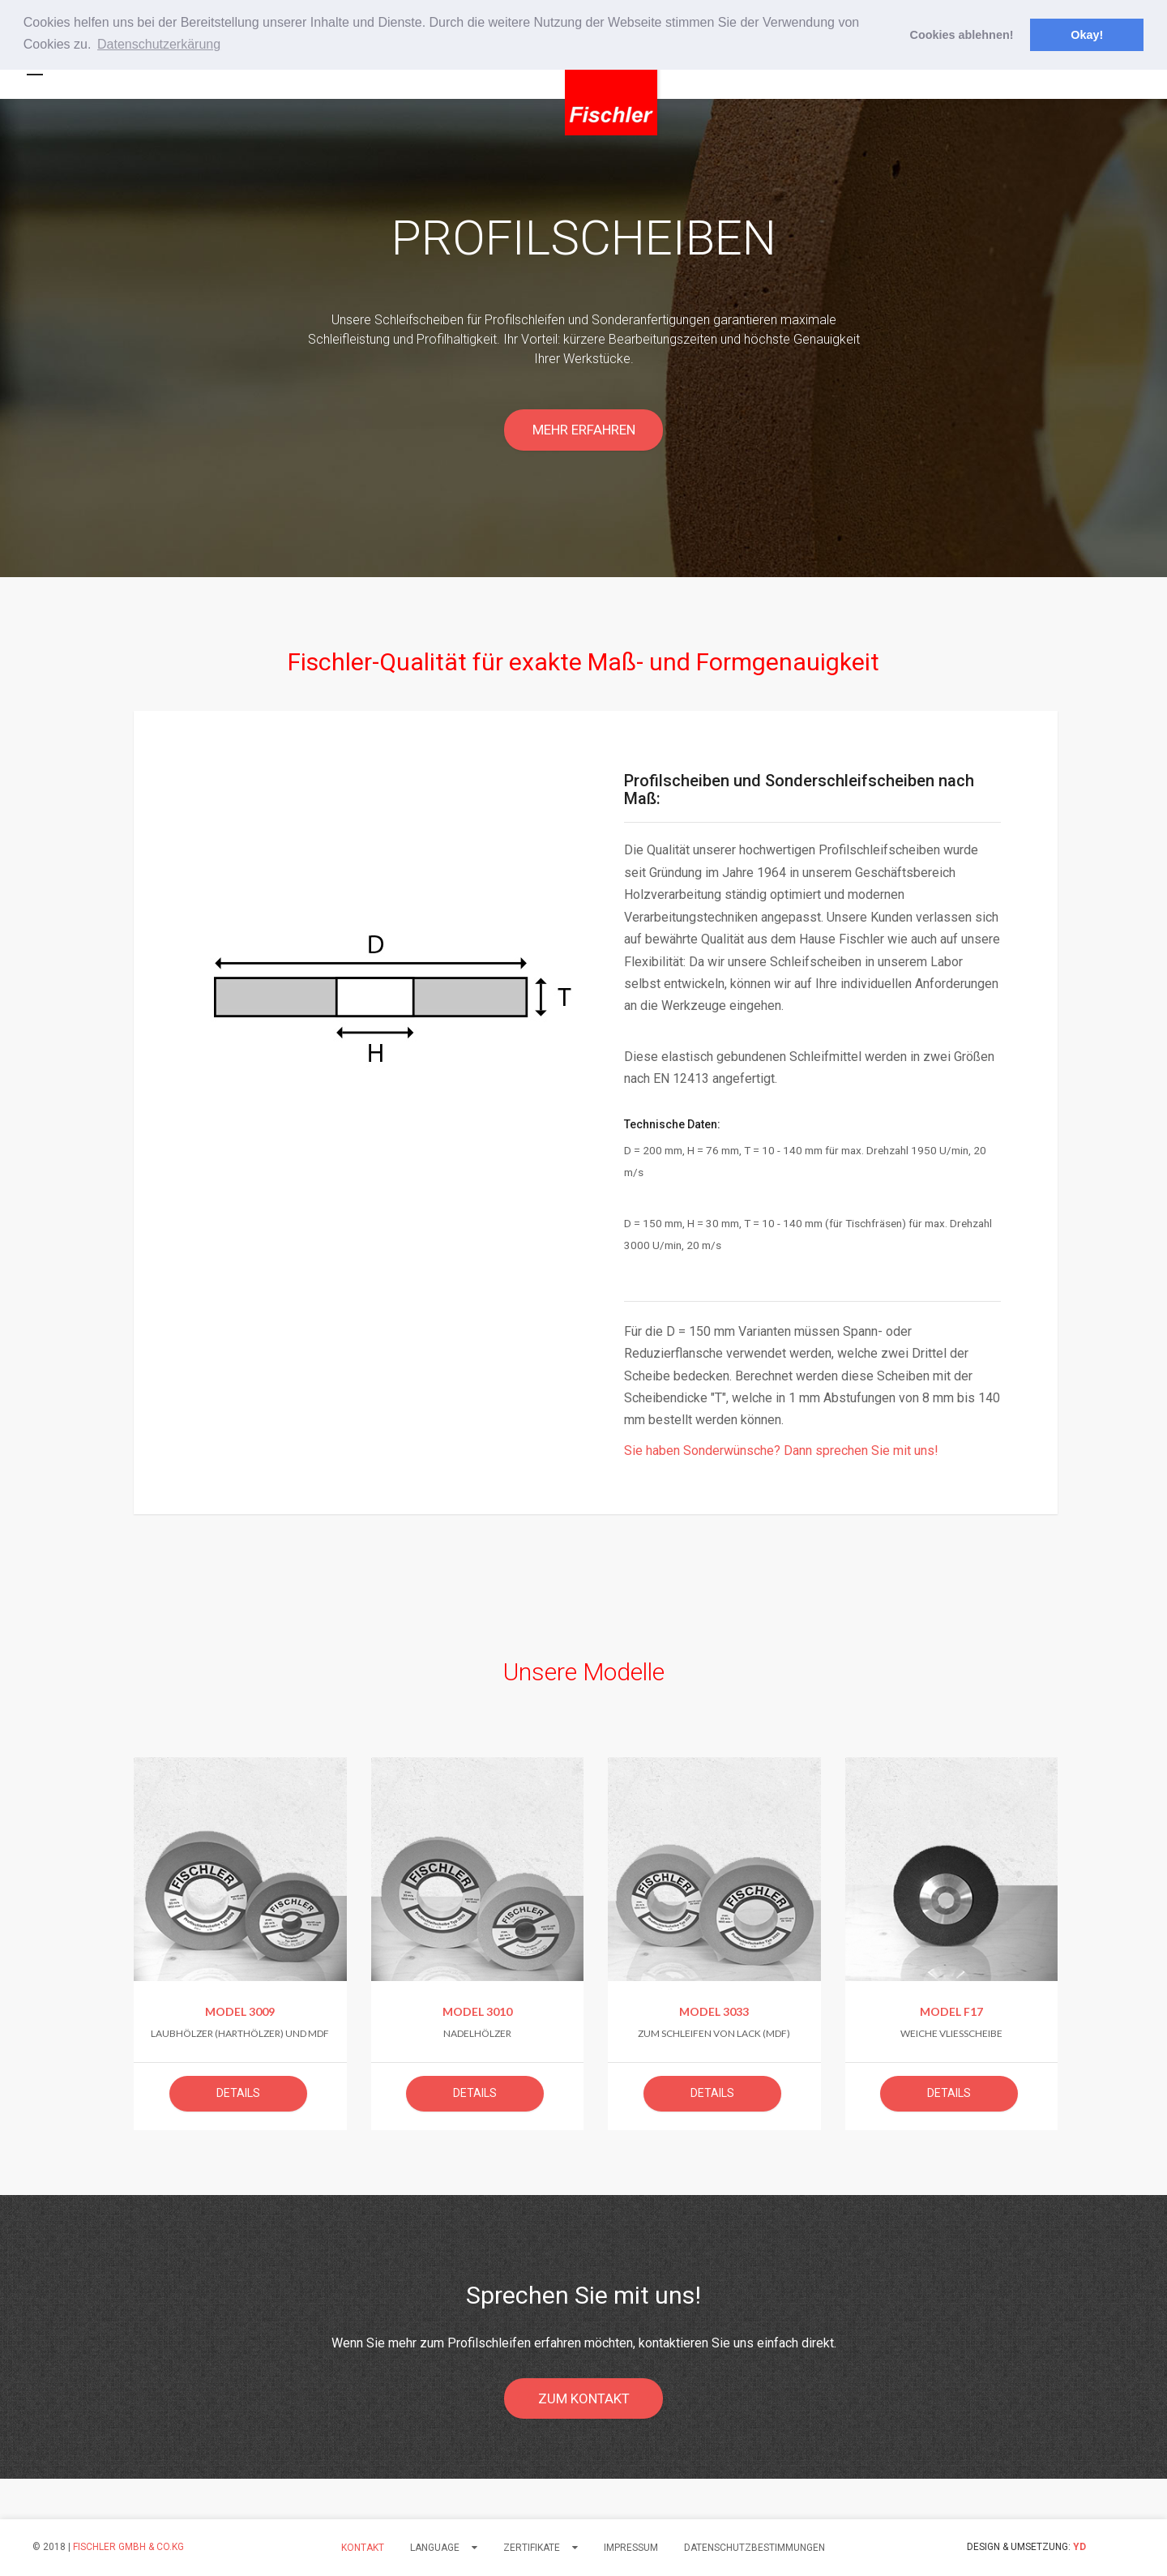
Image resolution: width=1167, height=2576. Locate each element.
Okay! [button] (1087, 34)
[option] (583, 338)
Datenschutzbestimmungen (754, 2547)
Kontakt (362, 2547)
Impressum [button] (631, 2547)
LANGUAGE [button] (443, 2547)
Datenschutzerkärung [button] (158, 44)
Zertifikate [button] (540, 2547)
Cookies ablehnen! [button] (962, 34)
